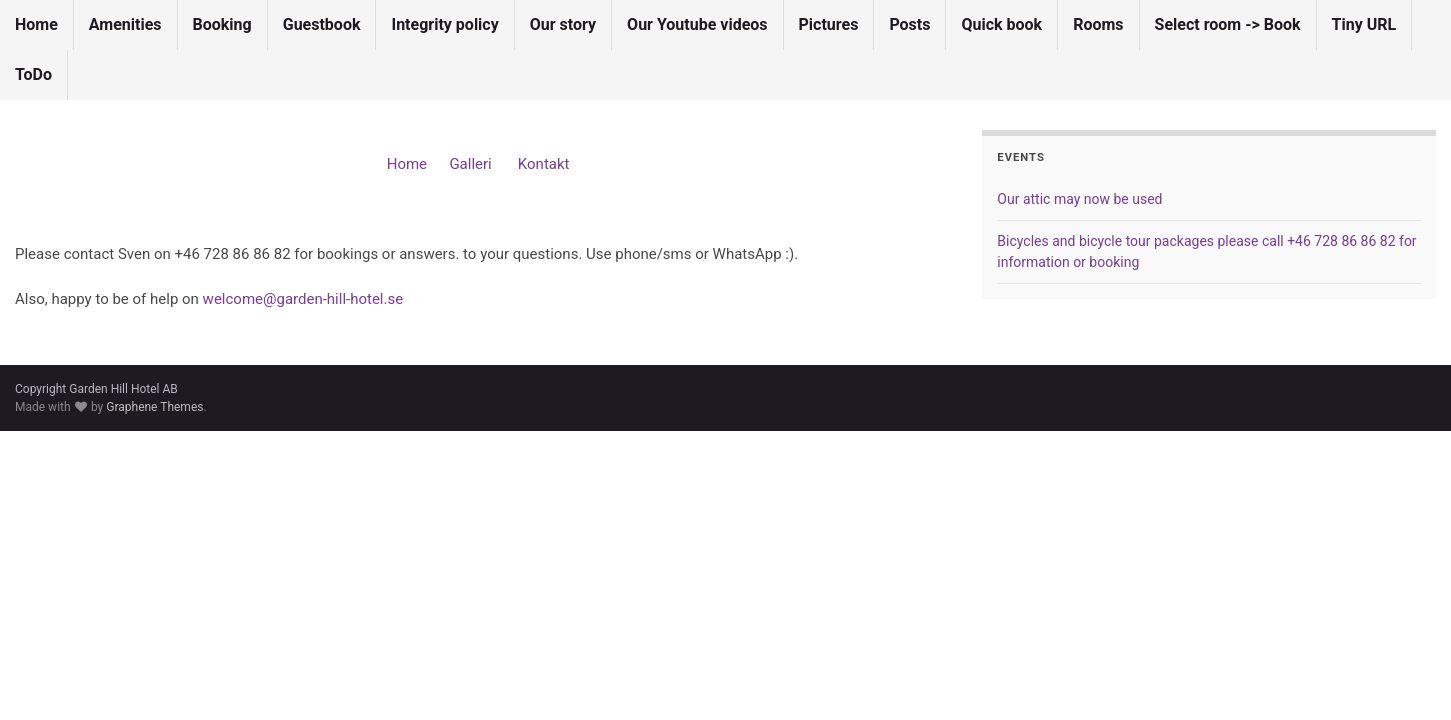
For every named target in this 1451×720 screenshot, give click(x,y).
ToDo (33, 74)
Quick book (1001, 24)
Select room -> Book (1228, 24)
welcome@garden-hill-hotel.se (303, 299)
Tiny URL (1364, 24)
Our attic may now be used (1079, 199)
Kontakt (544, 164)
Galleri (472, 164)
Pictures (829, 24)
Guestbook (322, 24)
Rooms (1098, 24)
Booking (222, 24)
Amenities (125, 24)
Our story (563, 24)
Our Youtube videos (697, 24)
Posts (909, 24)
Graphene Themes (154, 407)
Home (36, 24)
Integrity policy (444, 24)
